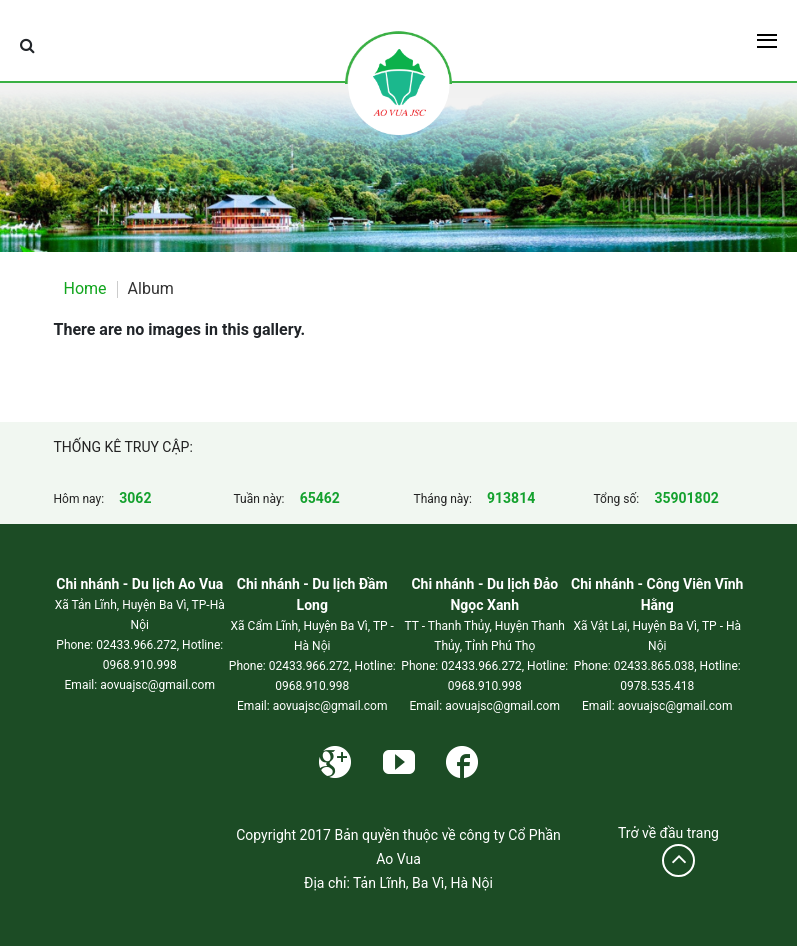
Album (151, 288)
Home (85, 288)
